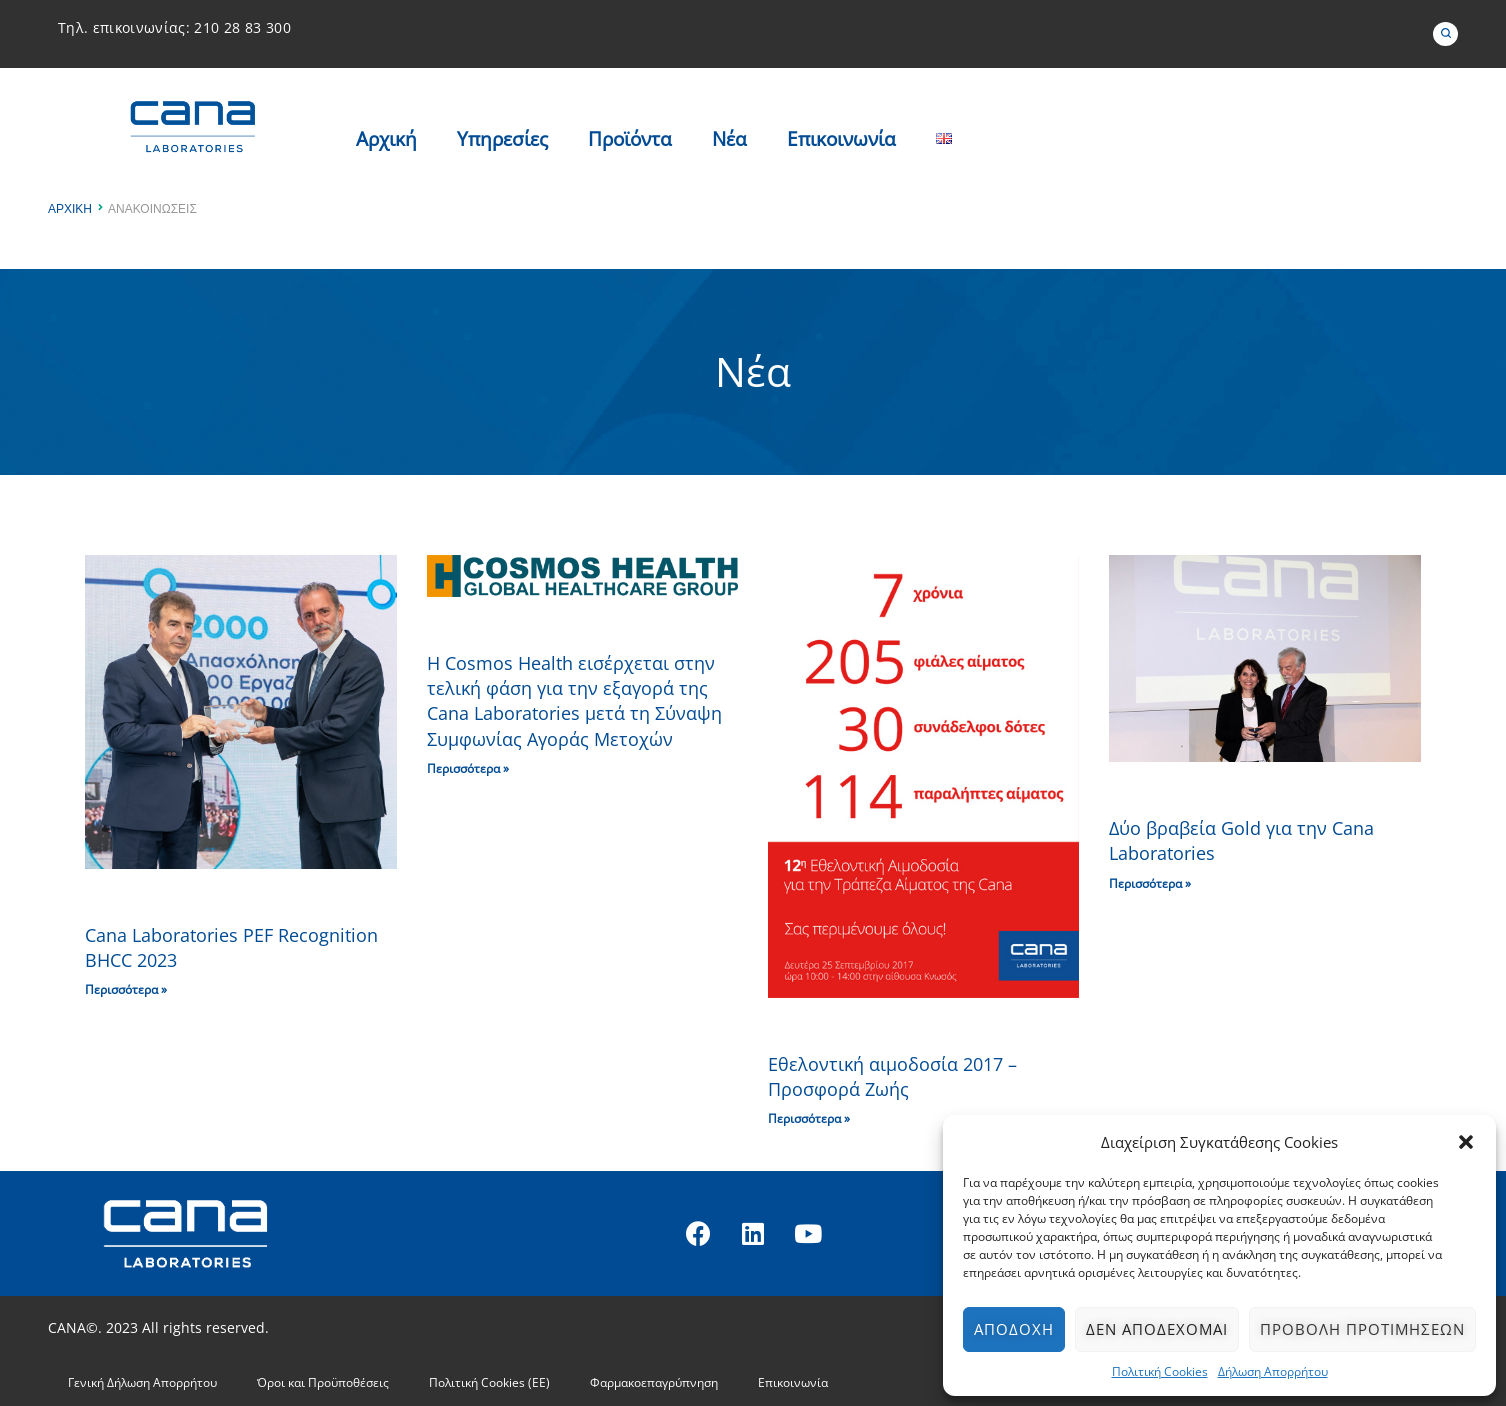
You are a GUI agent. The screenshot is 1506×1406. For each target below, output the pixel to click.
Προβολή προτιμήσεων (1362, 1329)
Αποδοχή (1014, 1329)
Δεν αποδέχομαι (1157, 1329)
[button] (1466, 1142)
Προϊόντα (630, 139)
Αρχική (386, 139)
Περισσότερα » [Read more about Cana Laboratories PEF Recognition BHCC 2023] (126, 989)
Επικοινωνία (841, 139)
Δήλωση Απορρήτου (1273, 1371)
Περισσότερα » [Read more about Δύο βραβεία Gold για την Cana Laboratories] (1150, 883)
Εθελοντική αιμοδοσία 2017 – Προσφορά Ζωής (892, 1076)
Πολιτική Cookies (1160, 1371)
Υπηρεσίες (502, 139)
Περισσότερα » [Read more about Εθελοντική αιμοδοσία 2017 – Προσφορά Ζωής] (809, 1118)
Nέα (729, 139)
